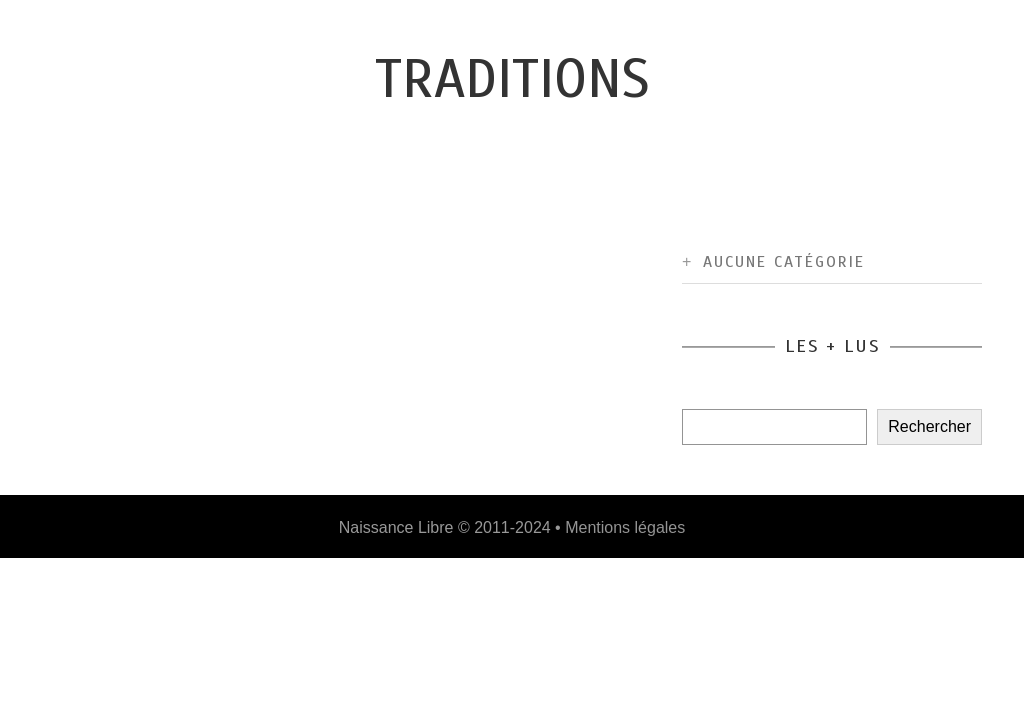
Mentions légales (625, 527)
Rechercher (929, 426)
